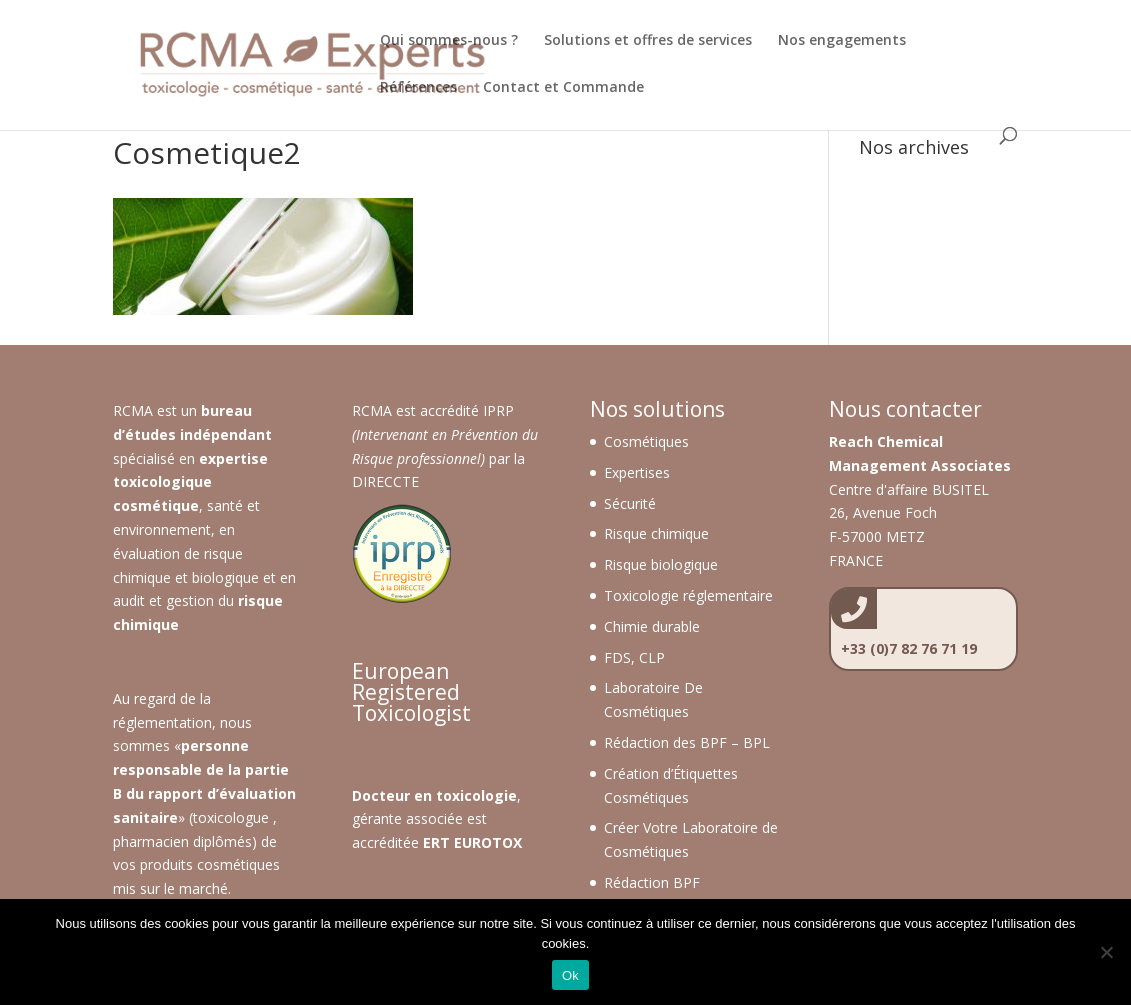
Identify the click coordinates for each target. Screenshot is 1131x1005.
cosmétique (156, 505)
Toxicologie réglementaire (688, 595)
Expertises (637, 472)
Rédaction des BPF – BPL (687, 742)
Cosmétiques (646, 441)
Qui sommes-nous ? (449, 41)
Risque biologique (661, 564)
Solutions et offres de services (648, 41)
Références (418, 88)
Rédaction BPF (652, 882)
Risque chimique (656, 533)
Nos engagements (842, 41)
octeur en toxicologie (439, 795)
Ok (570, 975)
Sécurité (630, 503)
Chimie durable (652, 626)
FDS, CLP (634, 657)
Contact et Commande (563, 88)
